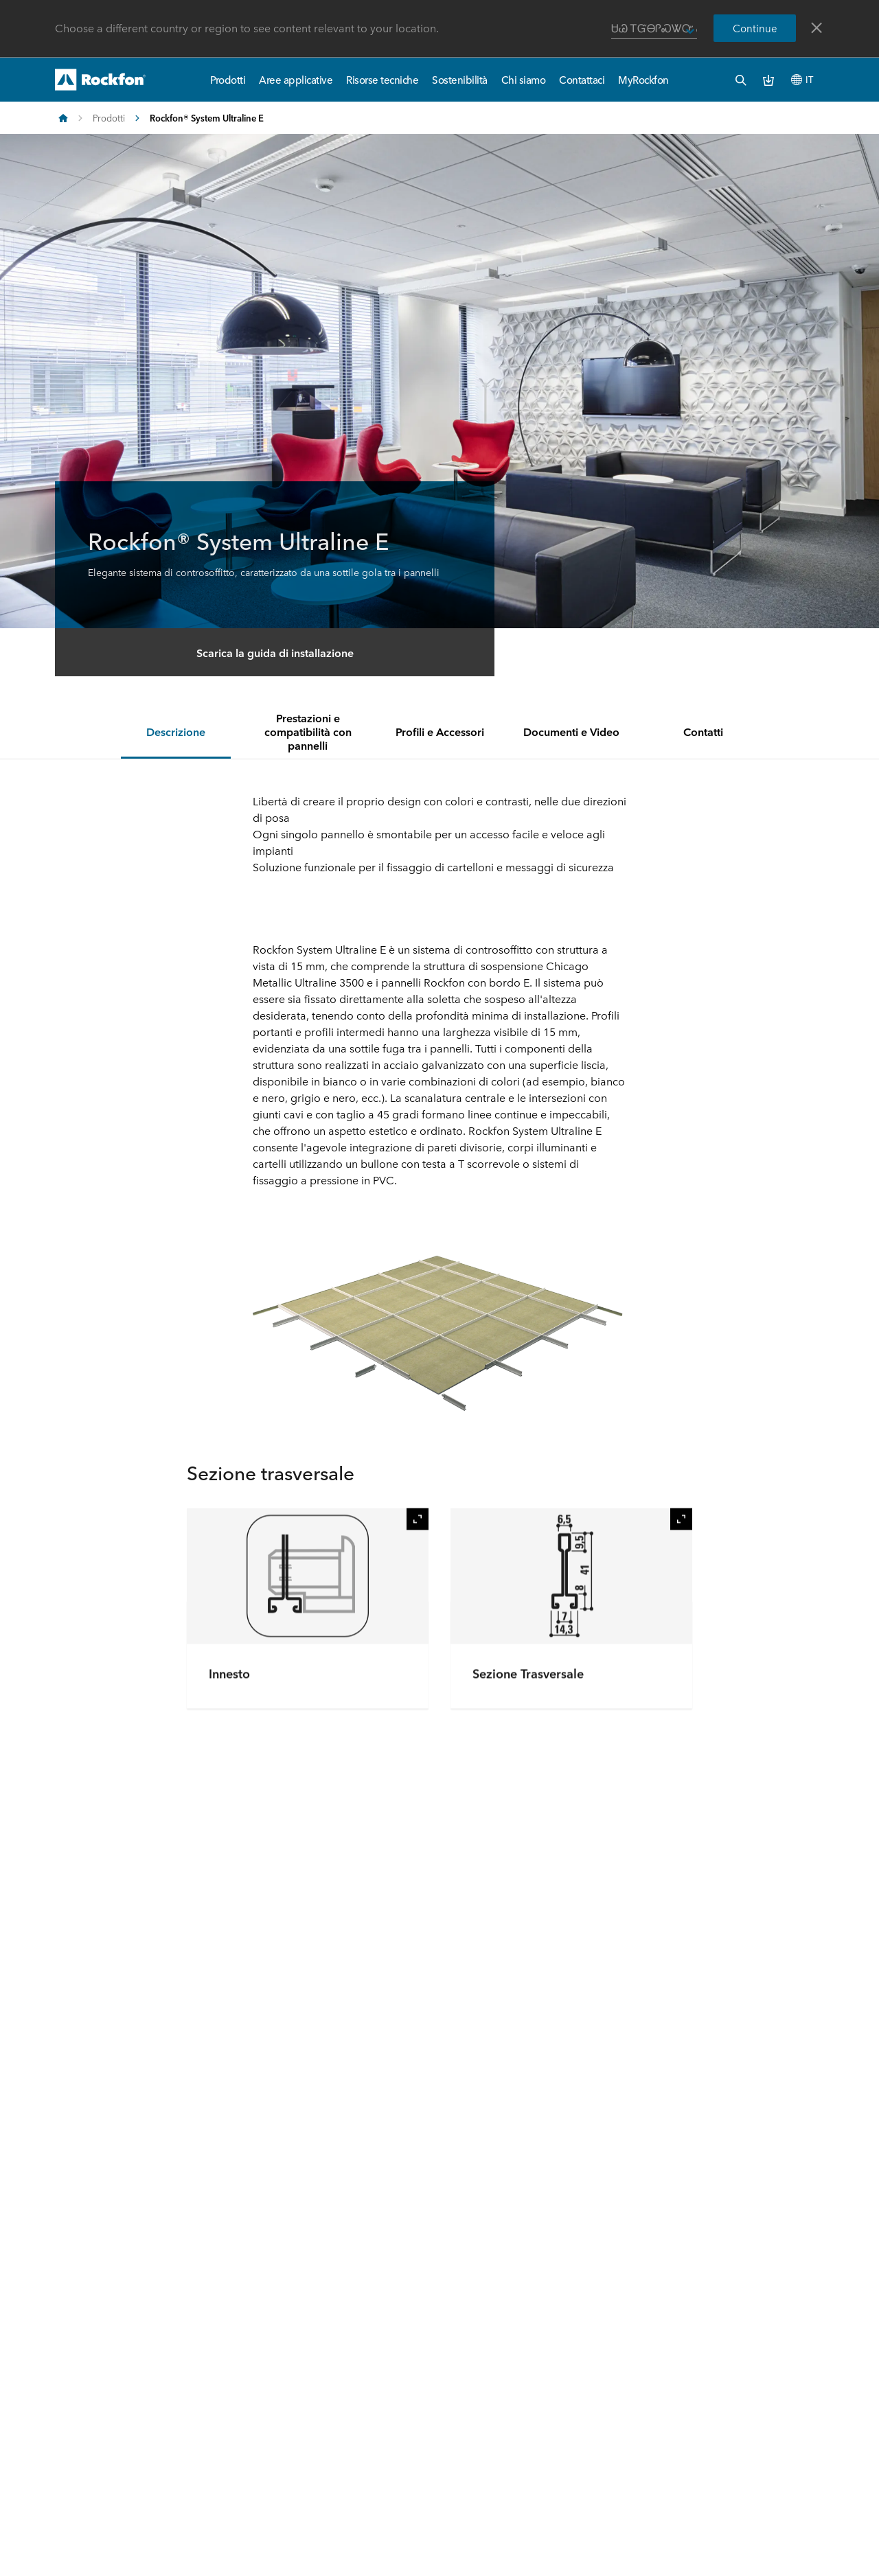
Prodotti (227, 79)
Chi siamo (523, 79)
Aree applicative (295, 79)
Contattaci (581, 79)
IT (802, 79)
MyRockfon (643, 79)
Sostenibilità (460, 79)
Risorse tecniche (382, 79)
